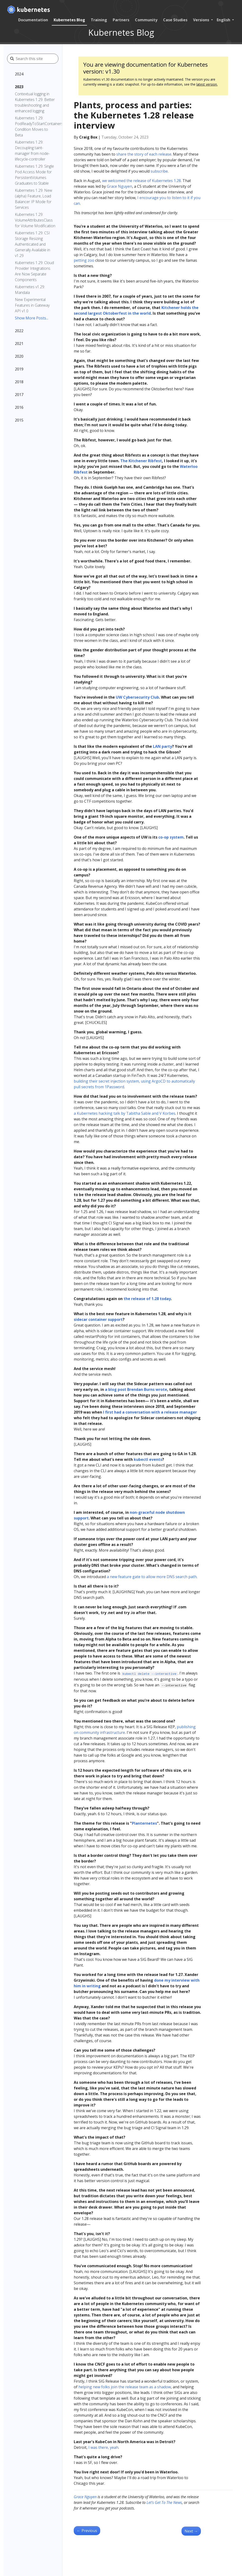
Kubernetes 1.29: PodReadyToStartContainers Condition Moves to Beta (35, 126)
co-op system (171, 837)
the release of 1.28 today (147, 1298)
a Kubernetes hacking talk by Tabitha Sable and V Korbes (124, 1113)
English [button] (223, 19)
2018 (19, 381)
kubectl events (148, 1459)
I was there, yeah (103, 2447)
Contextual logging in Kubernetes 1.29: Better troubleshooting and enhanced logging (35, 102)
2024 (19, 74)
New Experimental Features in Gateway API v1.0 (32, 305)
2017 (19, 394)
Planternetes (144, 1823)
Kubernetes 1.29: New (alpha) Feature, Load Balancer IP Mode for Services (33, 199)
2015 (19, 420)
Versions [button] (201, 19)
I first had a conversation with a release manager (150, 1412)
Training (99, 19)
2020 (19, 356)
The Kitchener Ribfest (141, 460)
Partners (120, 19)
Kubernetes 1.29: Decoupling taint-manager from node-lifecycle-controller (32, 150)
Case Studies (175, 19)
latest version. (207, 84)
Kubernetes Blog (69, 19)
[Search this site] (38, 58)
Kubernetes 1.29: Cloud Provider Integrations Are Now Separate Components (34, 271)
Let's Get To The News (164, 2502)
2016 (19, 407)
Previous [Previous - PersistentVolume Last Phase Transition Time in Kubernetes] (87, 2530)
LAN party (162, 746)
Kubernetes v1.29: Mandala (30, 289)
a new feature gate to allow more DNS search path (152, 1576)
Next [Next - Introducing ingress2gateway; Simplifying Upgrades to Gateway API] (191, 2531)
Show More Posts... (31, 318)
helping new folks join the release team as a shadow (124, 2386)
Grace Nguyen (119, 186)
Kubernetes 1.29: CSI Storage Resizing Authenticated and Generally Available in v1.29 (32, 244)
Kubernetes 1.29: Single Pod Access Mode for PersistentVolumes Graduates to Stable (34, 175)
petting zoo (84, 260)
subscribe (159, 171)
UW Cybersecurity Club (137, 697)
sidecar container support (98, 1319)
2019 (19, 369)
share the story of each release (143, 154)
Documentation (33, 19)
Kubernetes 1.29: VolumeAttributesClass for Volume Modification (35, 220)
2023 (19, 86)
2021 (19, 343)
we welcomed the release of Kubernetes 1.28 (141, 180)
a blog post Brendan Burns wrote (136, 1389)
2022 (19, 330)
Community (146, 19)
